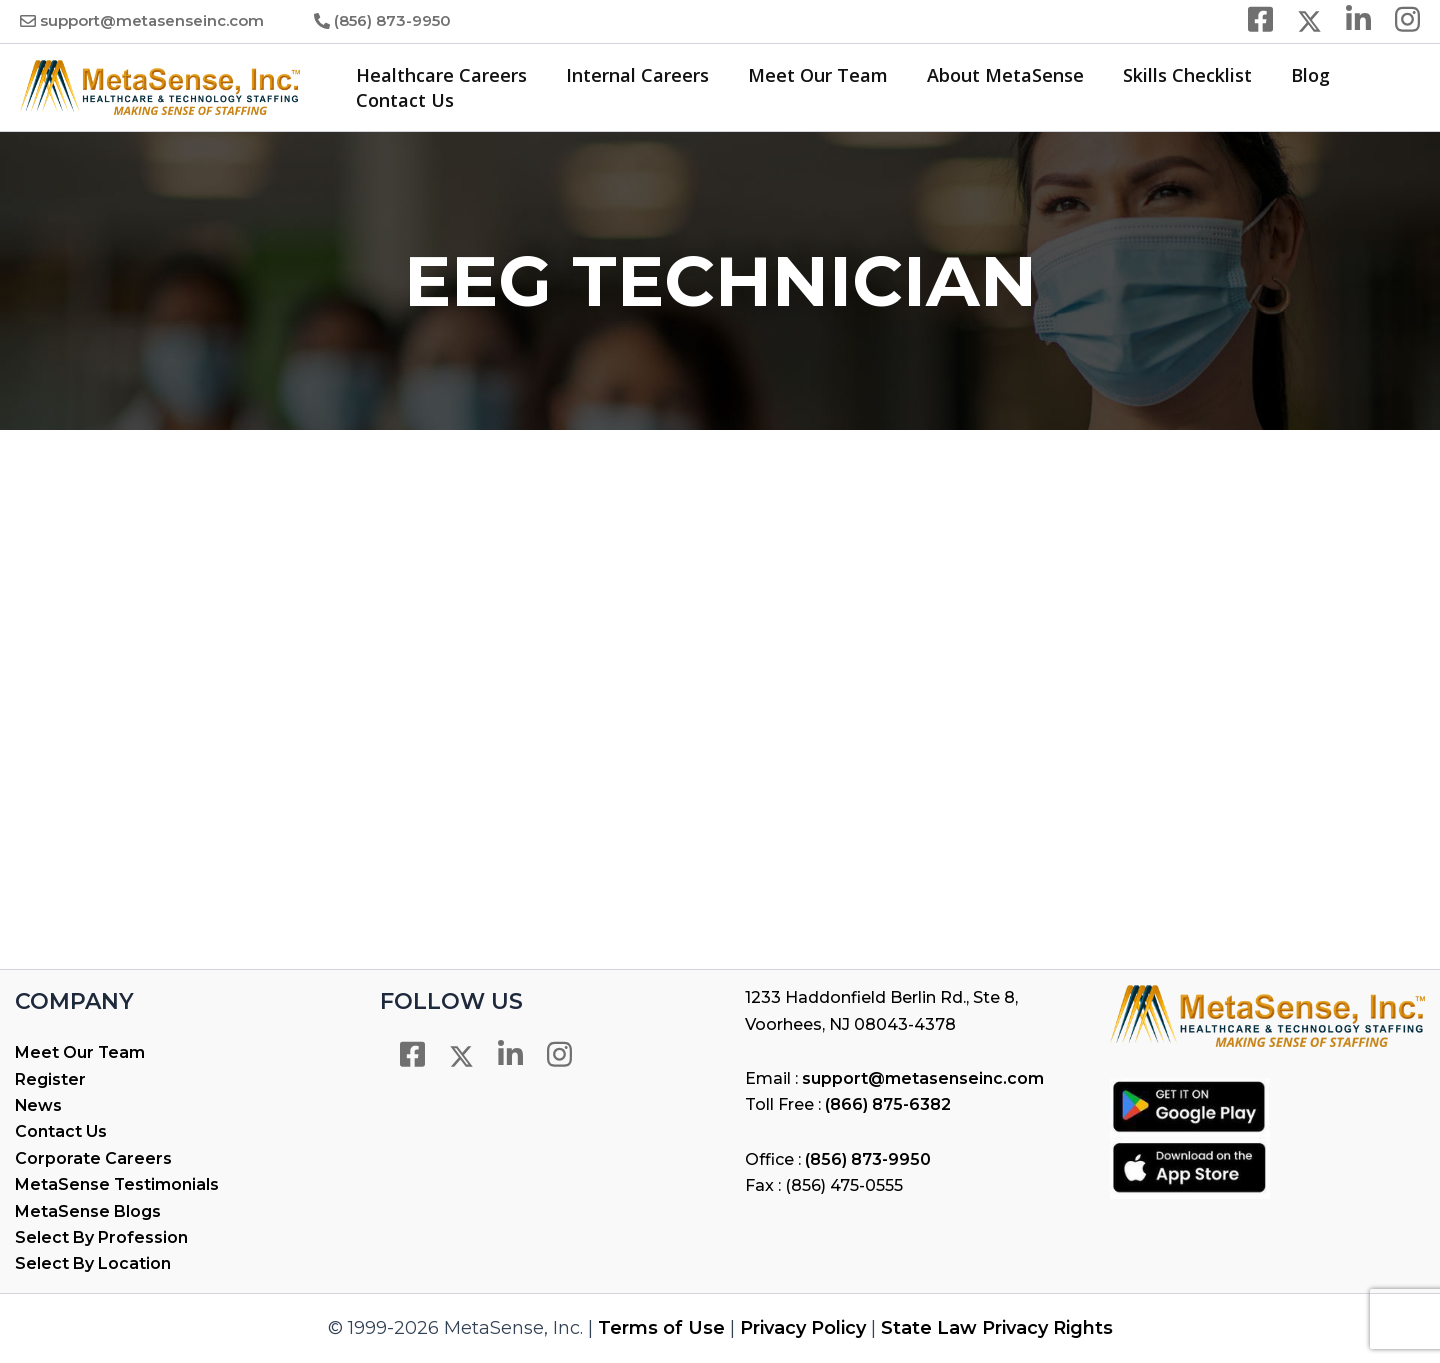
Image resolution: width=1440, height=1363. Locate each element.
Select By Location (93, 1263)
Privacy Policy (803, 1328)
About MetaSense (994, 75)
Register (50, 1079)
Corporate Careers (93, 1158)
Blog (1293, 75)
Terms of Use (661, 1328)
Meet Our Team (810, 75)
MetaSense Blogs (88, 1211)
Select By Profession (101, 1237)
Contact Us (403, 100)
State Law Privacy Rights (997, 1328)
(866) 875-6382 (888, 1104)
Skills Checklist (1173, 75)
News (39, 1105)
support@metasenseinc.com (152, 20)
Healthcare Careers (439, 75)
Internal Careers (632, 75)
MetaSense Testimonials (117, 1184)
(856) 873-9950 (392, 20)
